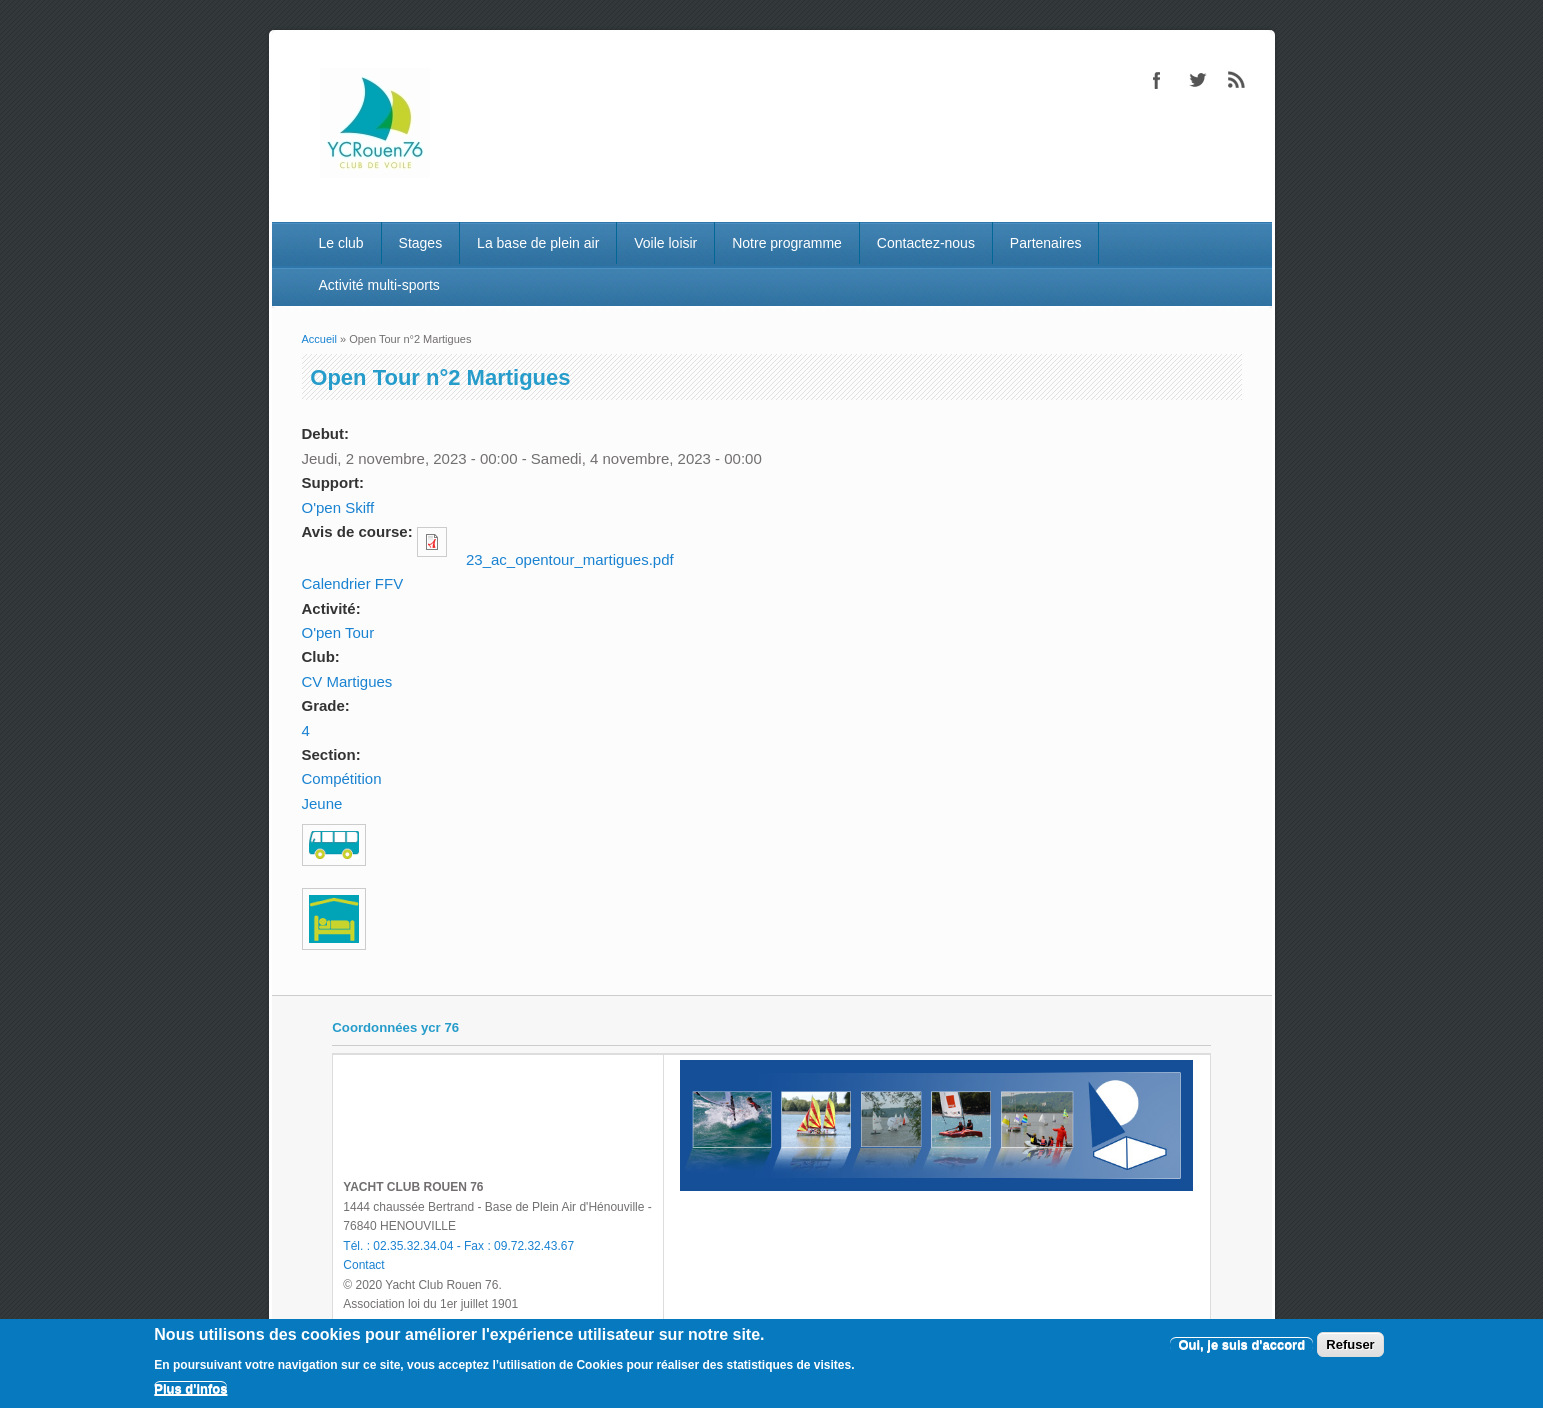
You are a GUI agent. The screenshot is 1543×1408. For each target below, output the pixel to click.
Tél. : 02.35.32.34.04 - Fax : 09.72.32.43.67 (458, 1246)
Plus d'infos (190, 1388)
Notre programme (787, 243)
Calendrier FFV (353, 583)
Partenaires (1046, 243)
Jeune (322, 803)
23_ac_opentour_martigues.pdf (570, 559)
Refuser (1350, 1344)
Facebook (1157, 80)
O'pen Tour (338, 632)
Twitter (1197, 80)
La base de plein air (538, 243)
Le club (340, 243)
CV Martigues (347, 681)
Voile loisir (665, 243)
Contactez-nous (926, 243)
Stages (421, 243)
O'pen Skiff (338, 507)
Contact (363, 1265)
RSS (1237, 80)
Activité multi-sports (378, 285)
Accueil (319, 339)
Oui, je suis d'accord (1241, 1344)
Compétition (342, 778)
